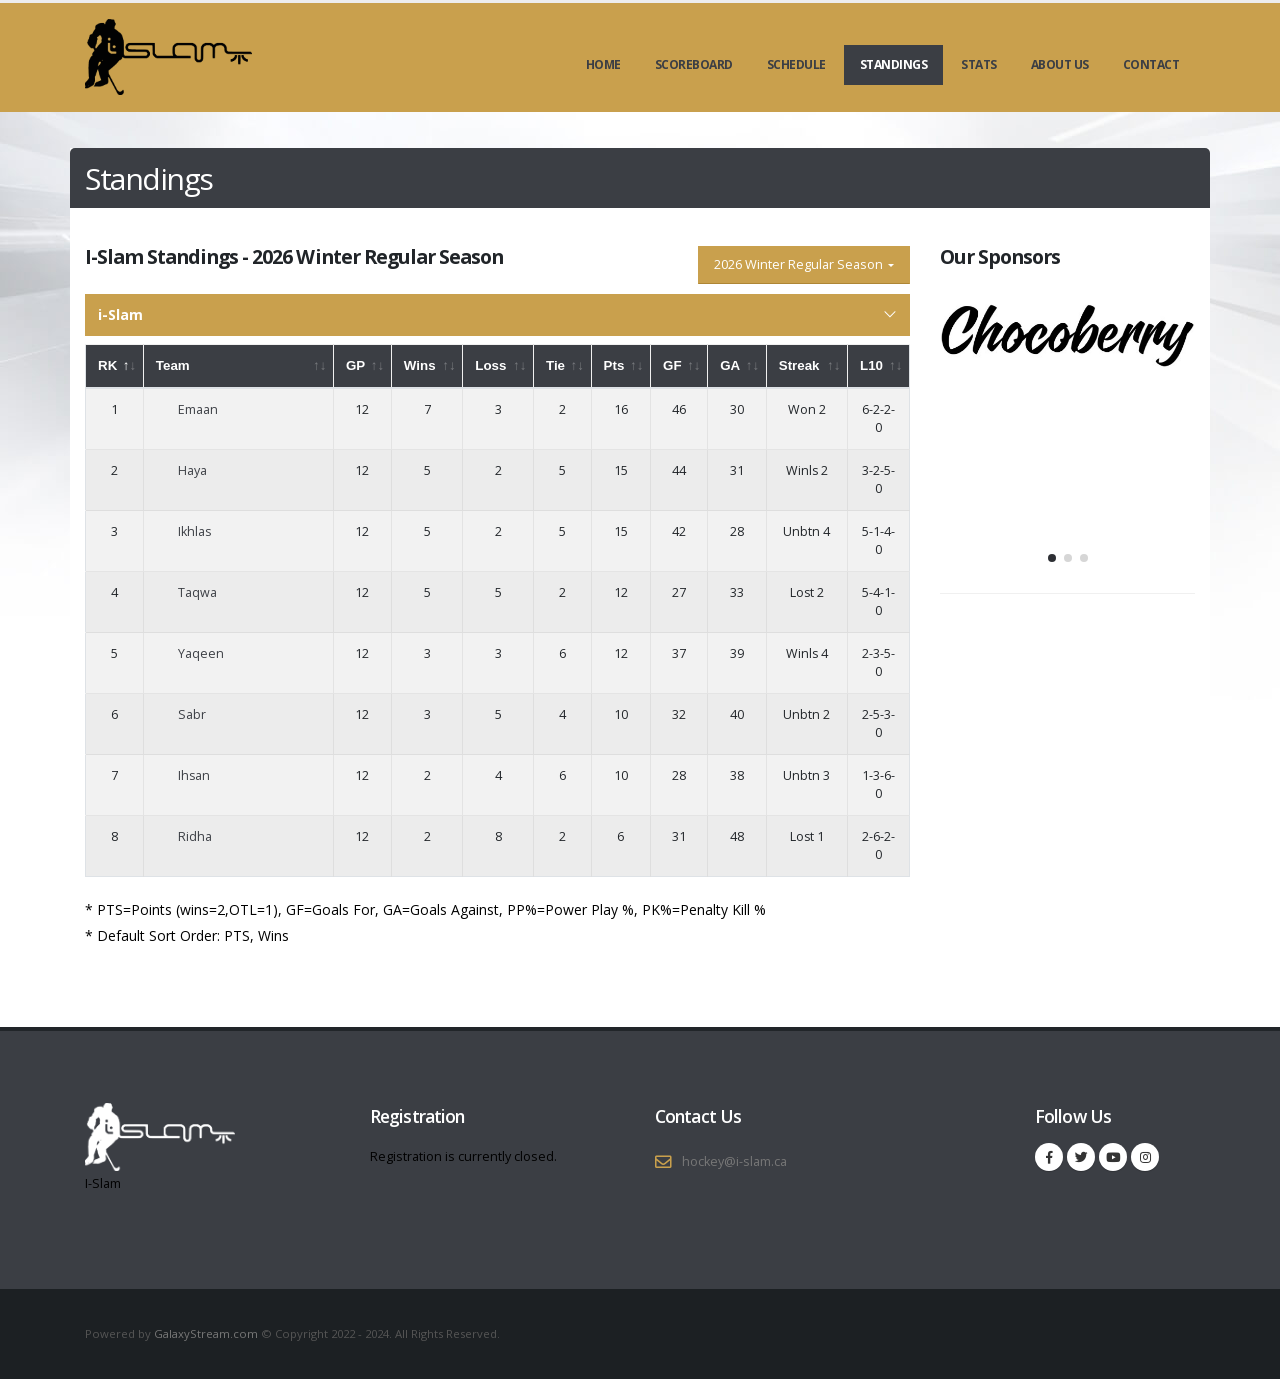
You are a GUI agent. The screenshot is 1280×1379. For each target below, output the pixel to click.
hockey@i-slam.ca (734, 1161)
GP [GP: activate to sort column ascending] (355, 365)
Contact (1151, 64)
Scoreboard (694, 64)
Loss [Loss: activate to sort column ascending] (490, 365)
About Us (1060, 64)
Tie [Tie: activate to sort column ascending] (555, 365)
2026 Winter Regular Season (800, 264)
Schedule (796, 64)
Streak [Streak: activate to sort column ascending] (799, 365)
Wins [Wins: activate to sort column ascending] (420, 365)
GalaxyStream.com (207, 1333)
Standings (894, 64)
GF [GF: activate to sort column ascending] (672, 365)
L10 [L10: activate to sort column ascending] (871, 365)
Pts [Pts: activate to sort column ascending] (614, 365)
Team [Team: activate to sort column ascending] (173, 365)
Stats (979, 64)
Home (603, 64)
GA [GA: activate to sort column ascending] (730, 365)
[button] (1052, 558)
